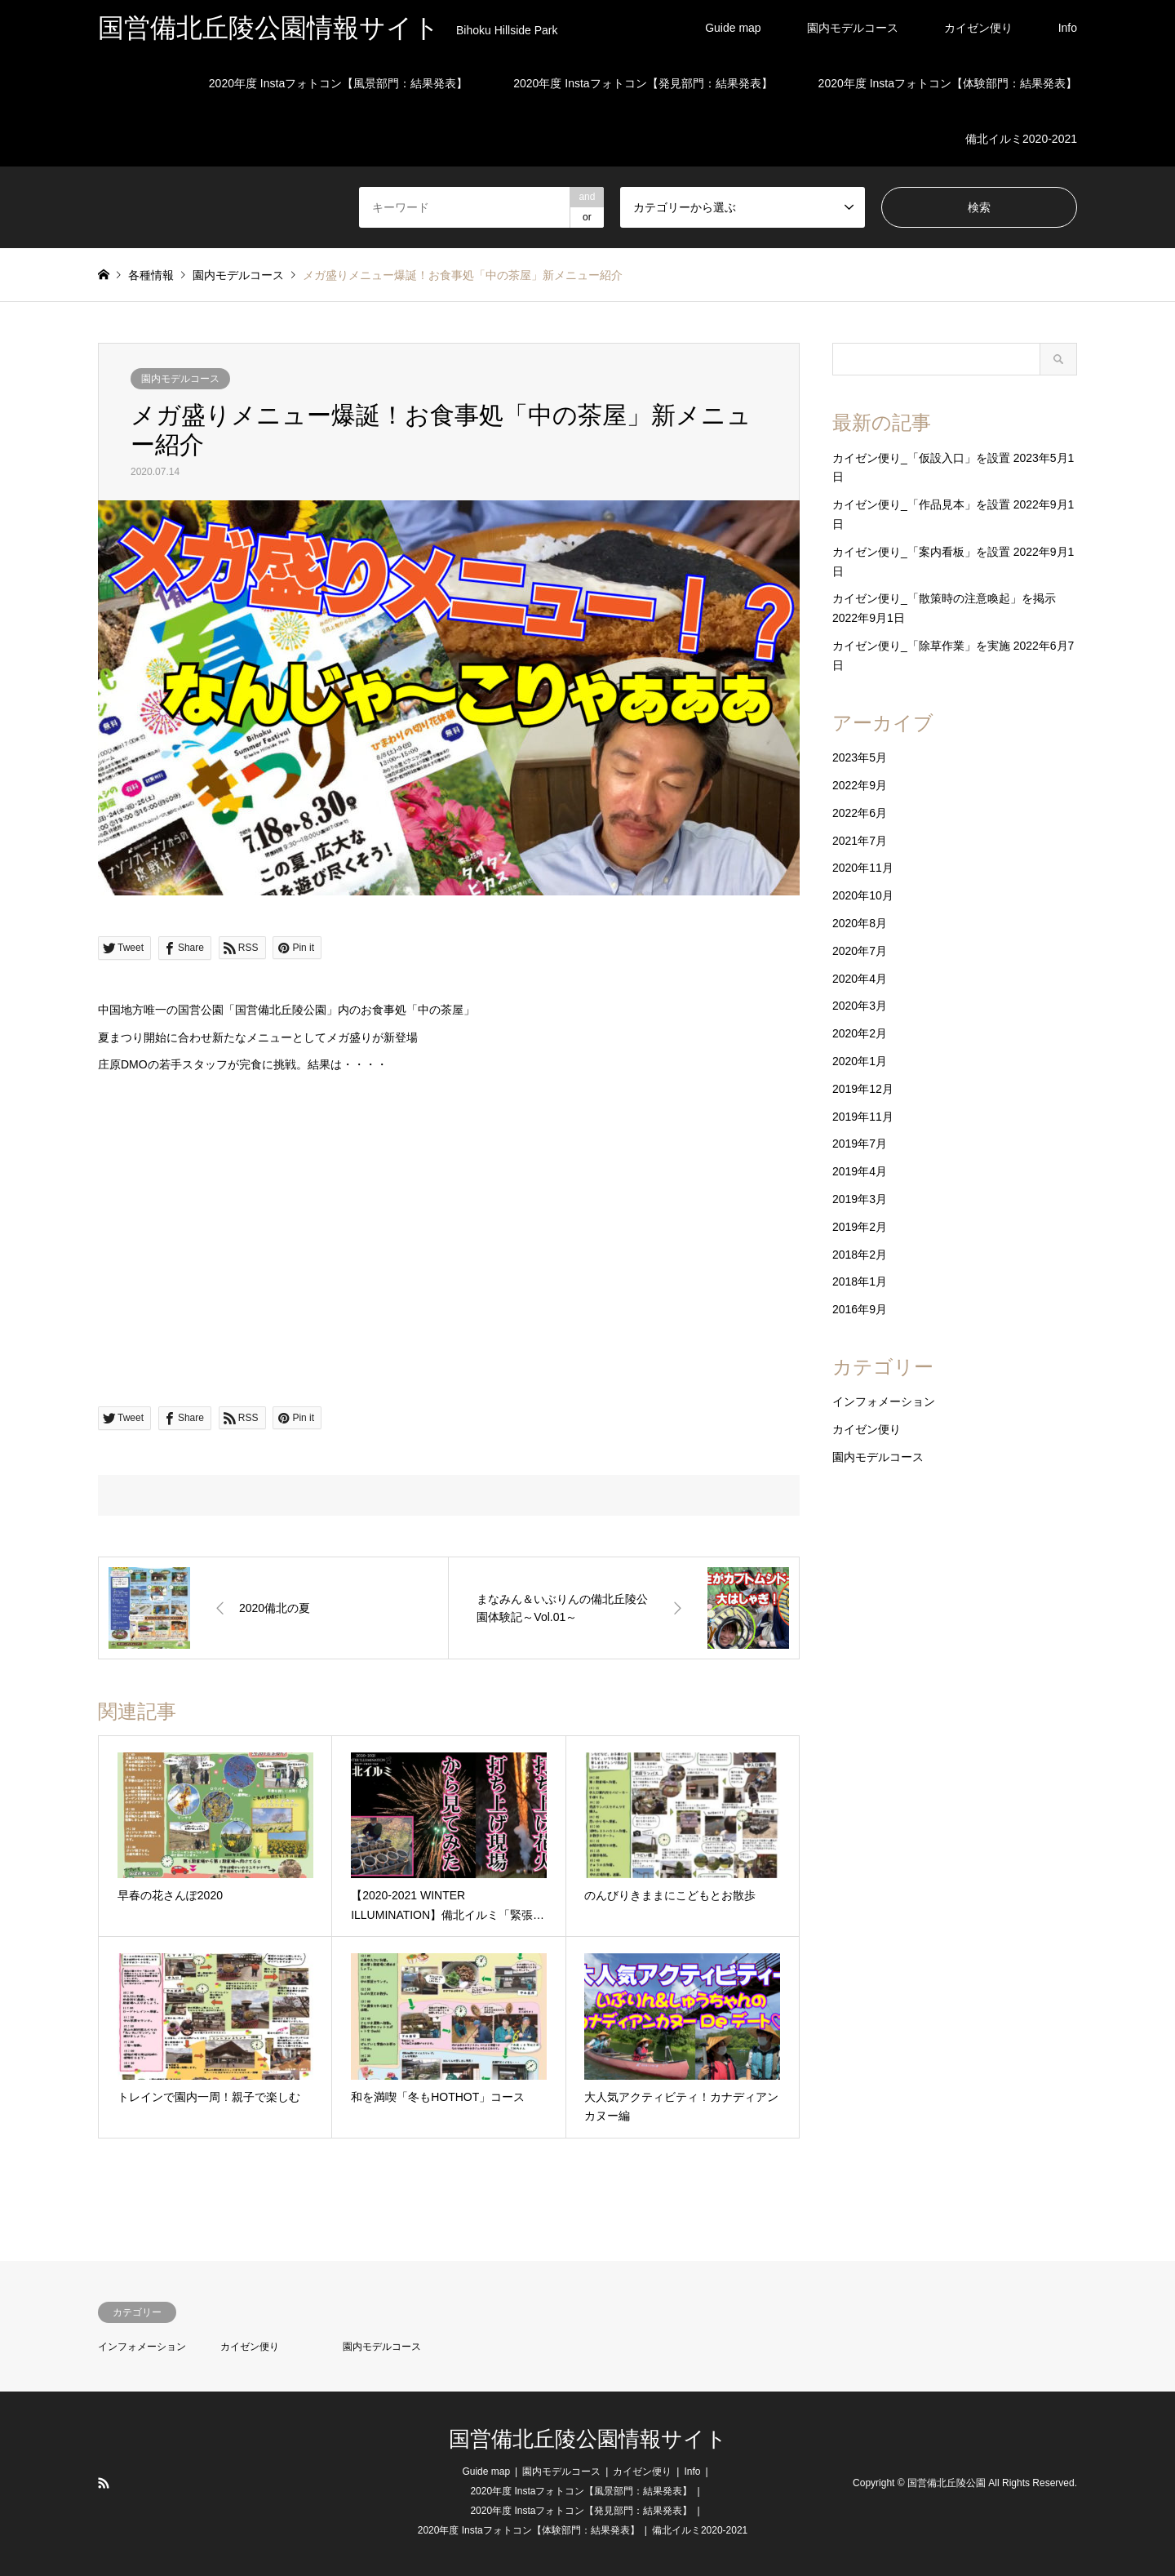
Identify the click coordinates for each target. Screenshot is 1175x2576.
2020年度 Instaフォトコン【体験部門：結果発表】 (947, 83)
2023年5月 (859, 757)
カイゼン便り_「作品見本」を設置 (921, 504)
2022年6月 (859, 812)
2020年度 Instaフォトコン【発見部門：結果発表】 (642, 83)
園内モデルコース (852, 27)
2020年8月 (859, 923)
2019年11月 (862, 1116)
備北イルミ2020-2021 (1021, 138)
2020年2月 (859, 1033)
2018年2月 (859, 1254)
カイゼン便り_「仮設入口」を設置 (921, 457)
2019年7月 (859, 1143)
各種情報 (151, 275)
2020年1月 (859, 1061)
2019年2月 (859, 1226)
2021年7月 (859, 840)
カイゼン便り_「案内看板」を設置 (921, 551)
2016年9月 (859, 1309)
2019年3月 (859, 1199)
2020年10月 (862, 895)
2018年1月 (859, 1281)
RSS (103, 2483)
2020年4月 (859, 978)
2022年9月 (859, 785)
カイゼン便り (978, 27)
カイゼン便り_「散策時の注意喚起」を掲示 (944, 598)
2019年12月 (862, 1088)
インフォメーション (883, 1401)
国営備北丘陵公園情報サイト (588, 2439)
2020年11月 (862, 867)
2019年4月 (859, 1171)
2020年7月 (859, 950)
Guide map (732, 27)
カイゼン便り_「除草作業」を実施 (921, 645)
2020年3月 (859, 1005)
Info (1067, 27)
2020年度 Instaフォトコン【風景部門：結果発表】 (338, 83)
